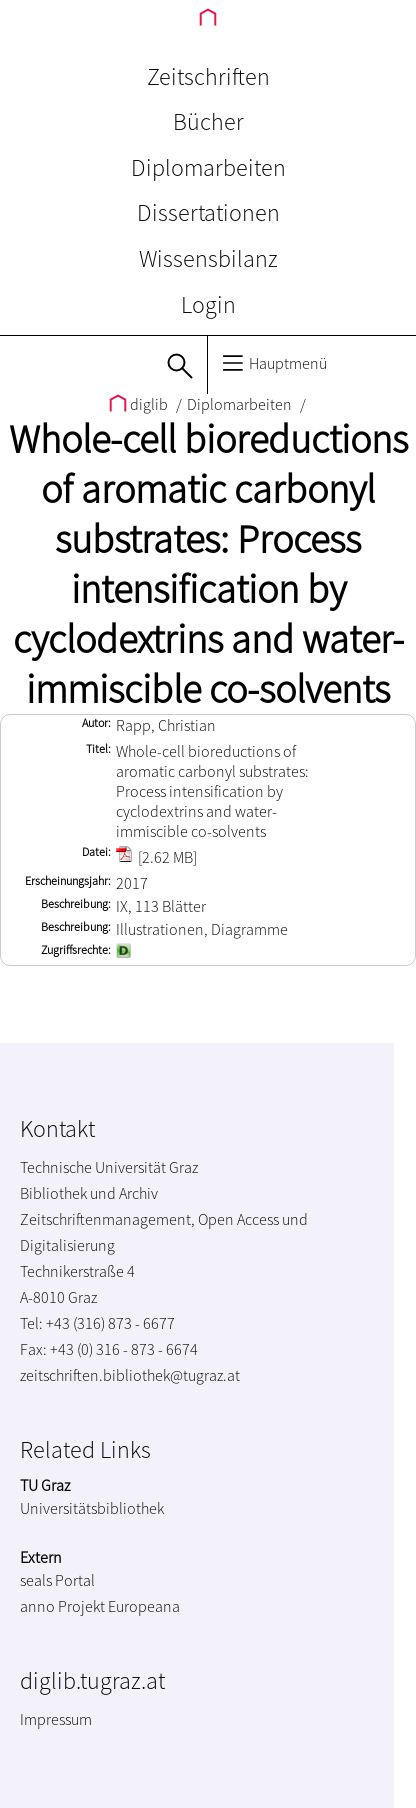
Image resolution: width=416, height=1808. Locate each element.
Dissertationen (208, 212)
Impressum (56, 1719)
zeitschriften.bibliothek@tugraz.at (130, 1375)
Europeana (144, 1606)
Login (208, 304)
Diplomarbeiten (208, 167)
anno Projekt (62, 1606)
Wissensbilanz (208, 258)
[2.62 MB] (156, 857)
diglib (140, 404)
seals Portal (57, 1580)
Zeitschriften (208, 76)
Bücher (208, 121)
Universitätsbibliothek (92, 1508)
